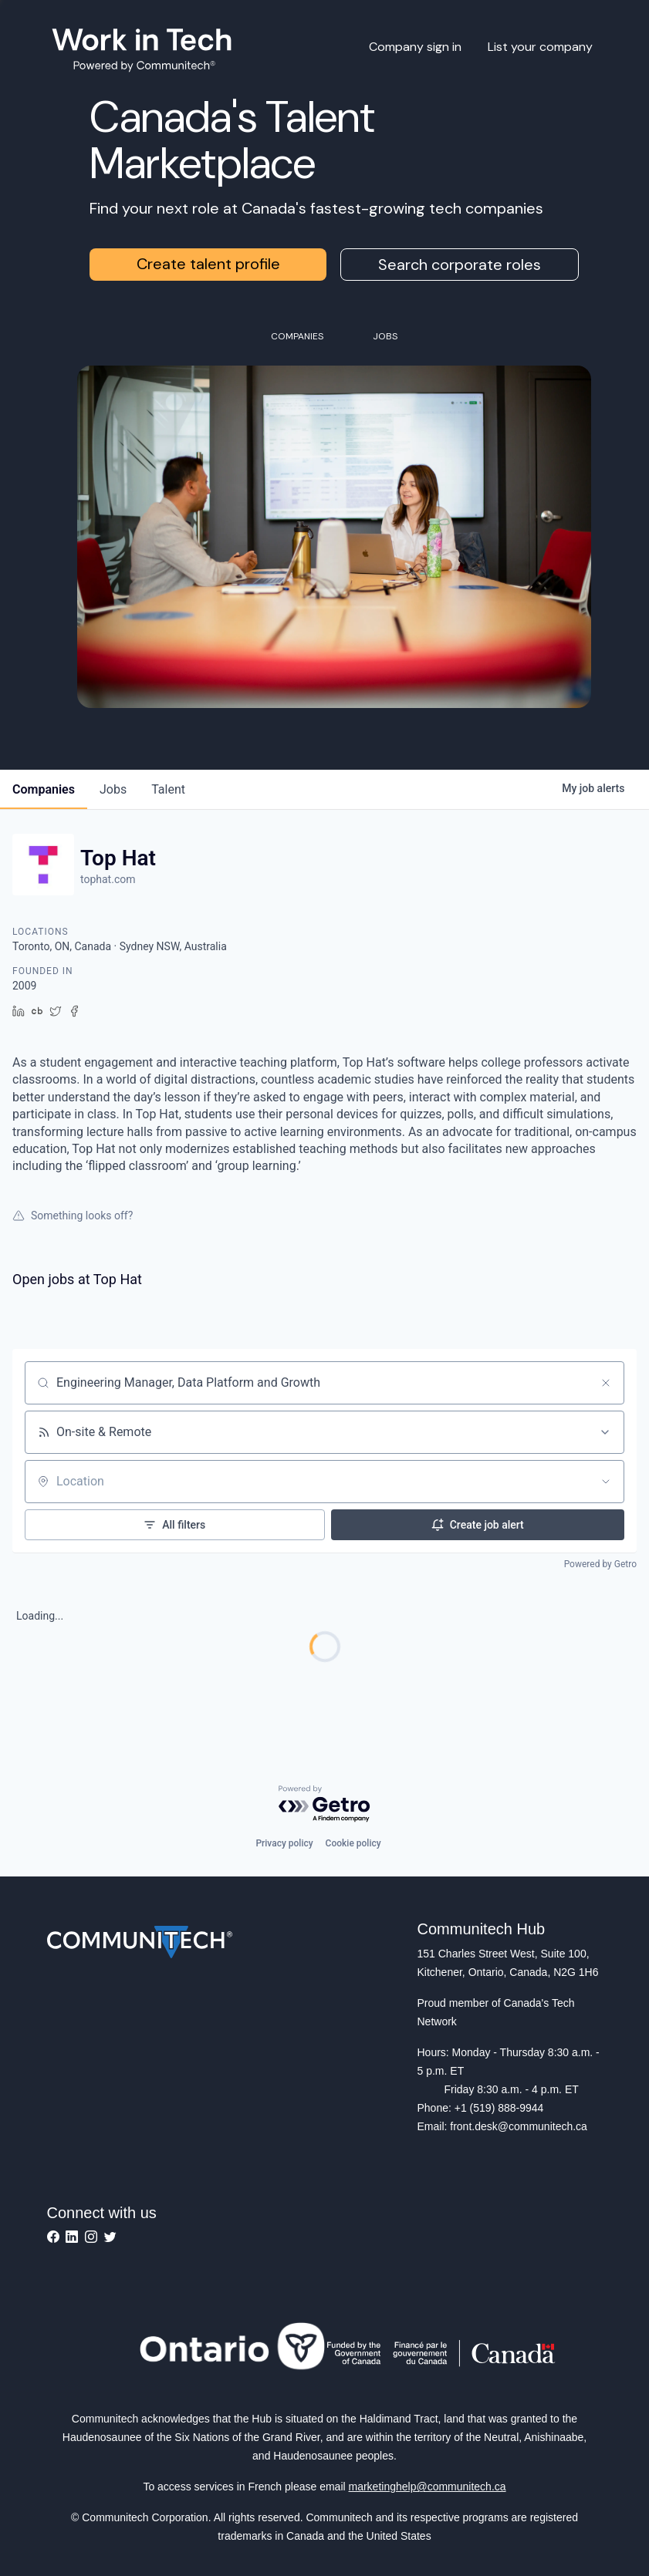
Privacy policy (284, 1843)
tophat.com (107, 879)
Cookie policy (353, 1843)
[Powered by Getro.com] (325, 1804)
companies (43, 789)
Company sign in (415, 47)
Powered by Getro (600, 1564)
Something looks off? (72, 1215)
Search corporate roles (459, 265)
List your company (540, 47)
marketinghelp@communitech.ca (427, 2486)
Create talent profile (208, 264)
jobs (113, 789)
